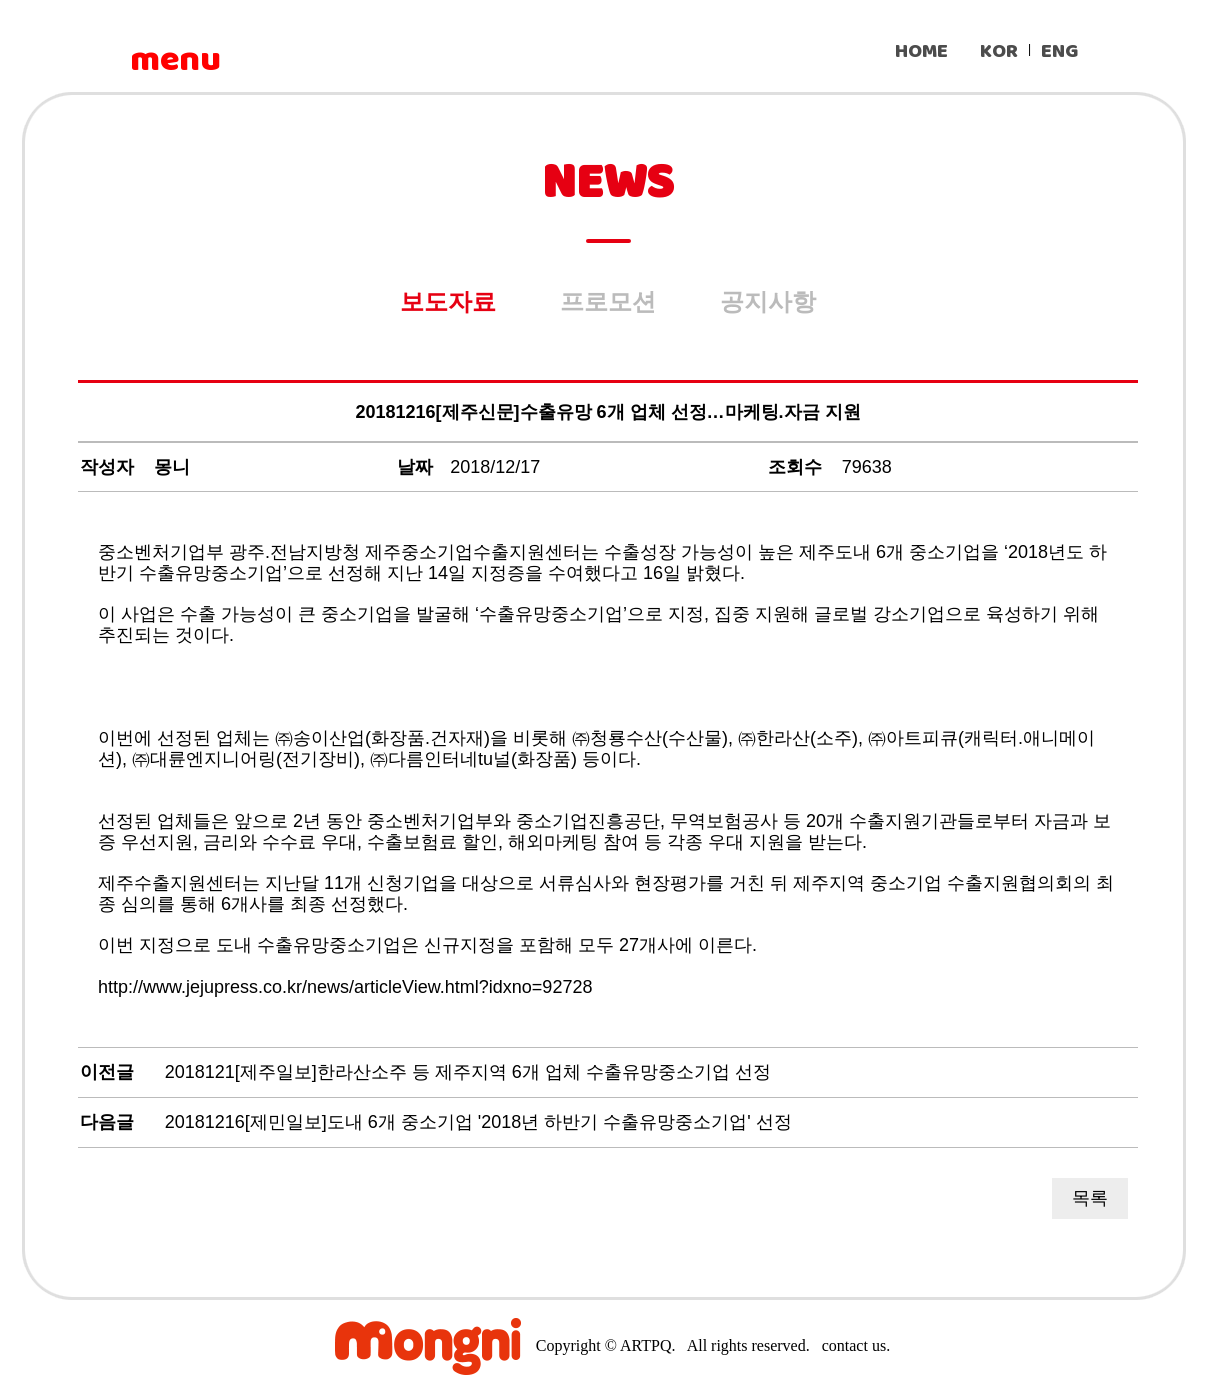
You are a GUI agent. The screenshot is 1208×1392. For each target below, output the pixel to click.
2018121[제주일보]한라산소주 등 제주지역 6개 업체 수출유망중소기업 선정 (468, 1072)
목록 (1090, 1198)
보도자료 (448, 301)
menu (175, 60)
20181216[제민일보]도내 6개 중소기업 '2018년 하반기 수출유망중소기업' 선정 (478, 1122)
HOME (921, 51)
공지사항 (768, 301)
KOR (999, 51)
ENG (1059, 51)
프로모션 (608, 301)
